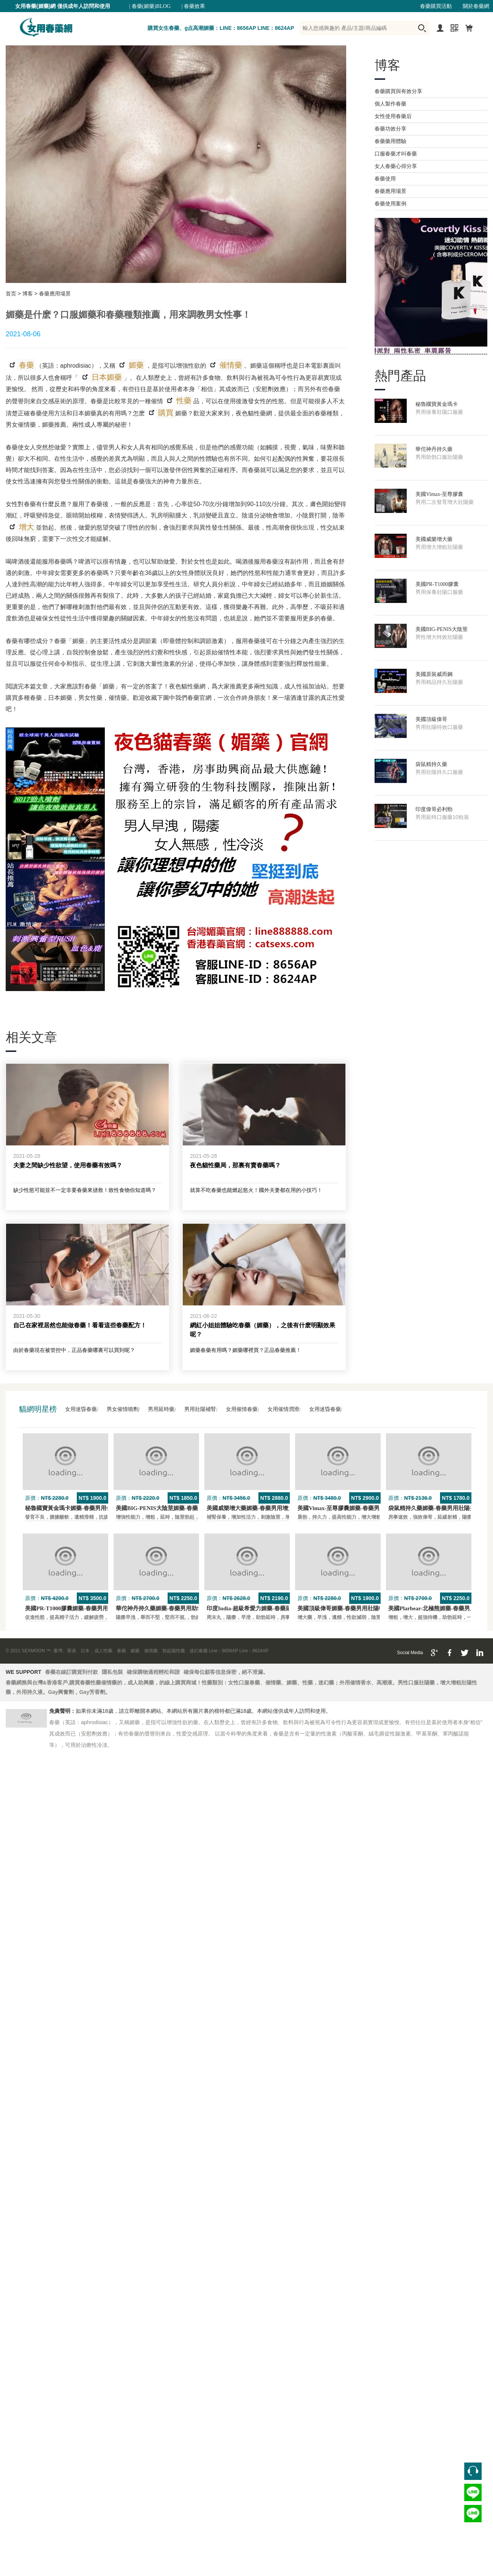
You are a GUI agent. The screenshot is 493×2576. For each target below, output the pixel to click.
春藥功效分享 (390, 129)
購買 (164, 413)
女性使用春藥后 (393, 116)
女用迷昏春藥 (81, 1409)
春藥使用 (385, 179)
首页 (11, 294)
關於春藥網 (476, 6)
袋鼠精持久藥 (431, 764)
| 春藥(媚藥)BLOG (150, 6)
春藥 (25, 365)
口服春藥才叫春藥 (396, 154)
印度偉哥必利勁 (434, 809)
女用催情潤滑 (283, 1409)
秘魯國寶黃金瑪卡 (436, 404)
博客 (27, 294)
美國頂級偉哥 (431, 719)
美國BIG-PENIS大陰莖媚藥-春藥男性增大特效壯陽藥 (182, 1508)
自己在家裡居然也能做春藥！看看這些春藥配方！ (79, 1325)
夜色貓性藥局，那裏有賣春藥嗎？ (235, 1165)
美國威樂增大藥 (434, 539)
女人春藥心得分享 (396, 166)
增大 (25, 527)
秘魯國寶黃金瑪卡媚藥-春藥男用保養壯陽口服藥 (85, 1508)
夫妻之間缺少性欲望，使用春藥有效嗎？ (67, 1165)
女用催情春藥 (242, 1409)
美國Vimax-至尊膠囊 (439, 494)
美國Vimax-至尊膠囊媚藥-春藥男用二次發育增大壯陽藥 (366, 1508)
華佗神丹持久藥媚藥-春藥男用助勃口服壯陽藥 (173, 1608)
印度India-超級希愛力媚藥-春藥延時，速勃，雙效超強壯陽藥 (283, 1608)
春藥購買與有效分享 (398, 91)
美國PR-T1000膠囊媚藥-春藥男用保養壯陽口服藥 (86, 1608)
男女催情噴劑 (122, 1409)
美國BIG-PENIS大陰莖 (441, 629)
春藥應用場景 (55, 294)
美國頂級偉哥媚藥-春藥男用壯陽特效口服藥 (352, 1608)
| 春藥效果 (193, 6)
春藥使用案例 (390, 204)
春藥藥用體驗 (390, 141)
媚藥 (135, 365)
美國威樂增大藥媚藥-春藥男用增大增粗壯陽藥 (264, 1508)
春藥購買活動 (436, 6)
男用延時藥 (161, 1409)
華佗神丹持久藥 (434, 449)
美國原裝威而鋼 (434, 674)
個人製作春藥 (390, 104)
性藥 (182, 400)
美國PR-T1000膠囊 (437, 584)
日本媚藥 (106, 377)
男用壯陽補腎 (200, 1409)
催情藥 (230, 365)
